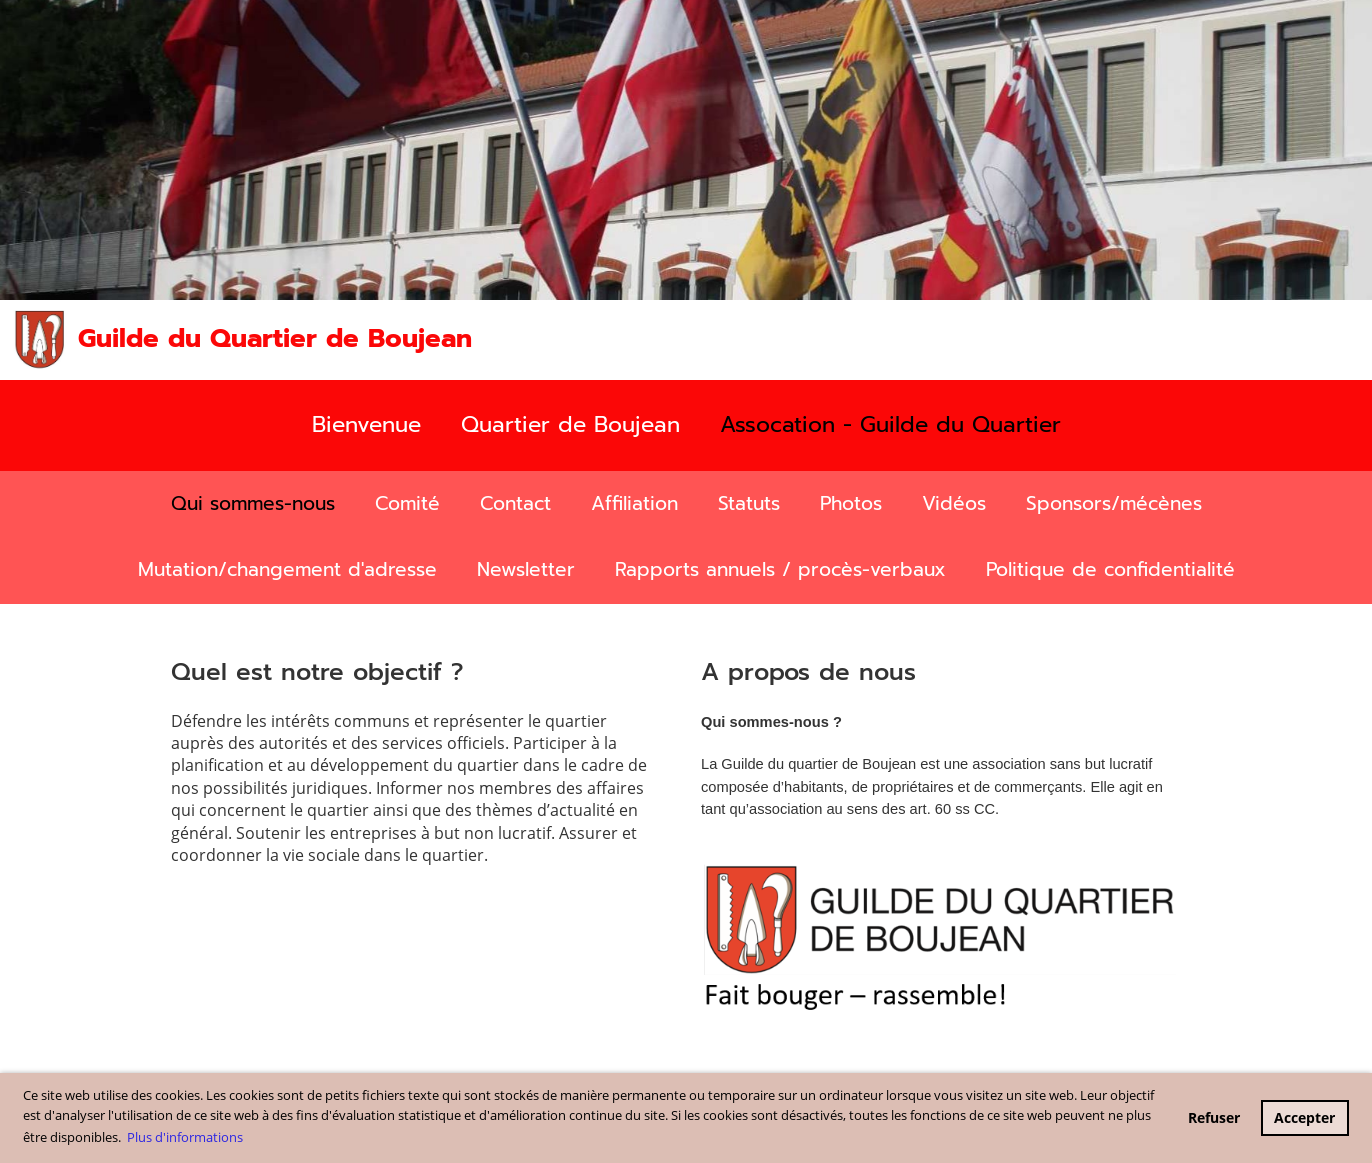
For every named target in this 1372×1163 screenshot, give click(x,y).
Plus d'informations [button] (185, 1137)
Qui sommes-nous (253, 503)
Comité (407, 503)
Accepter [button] (1304, 1117)
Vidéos (954, 503)
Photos (851, 503)
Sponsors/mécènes (1114, 503)
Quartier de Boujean (570, 424)
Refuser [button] (1214, 1117)
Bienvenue (366, 424)
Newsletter (526, 569)
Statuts (749, 503)
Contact (515, 503)
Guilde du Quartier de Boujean (275, 339)
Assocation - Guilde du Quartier (890, 424)
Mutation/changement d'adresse (287, 569)
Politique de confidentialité (1110, 569)
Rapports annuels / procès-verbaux (780, 569)
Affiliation (634, 503)
